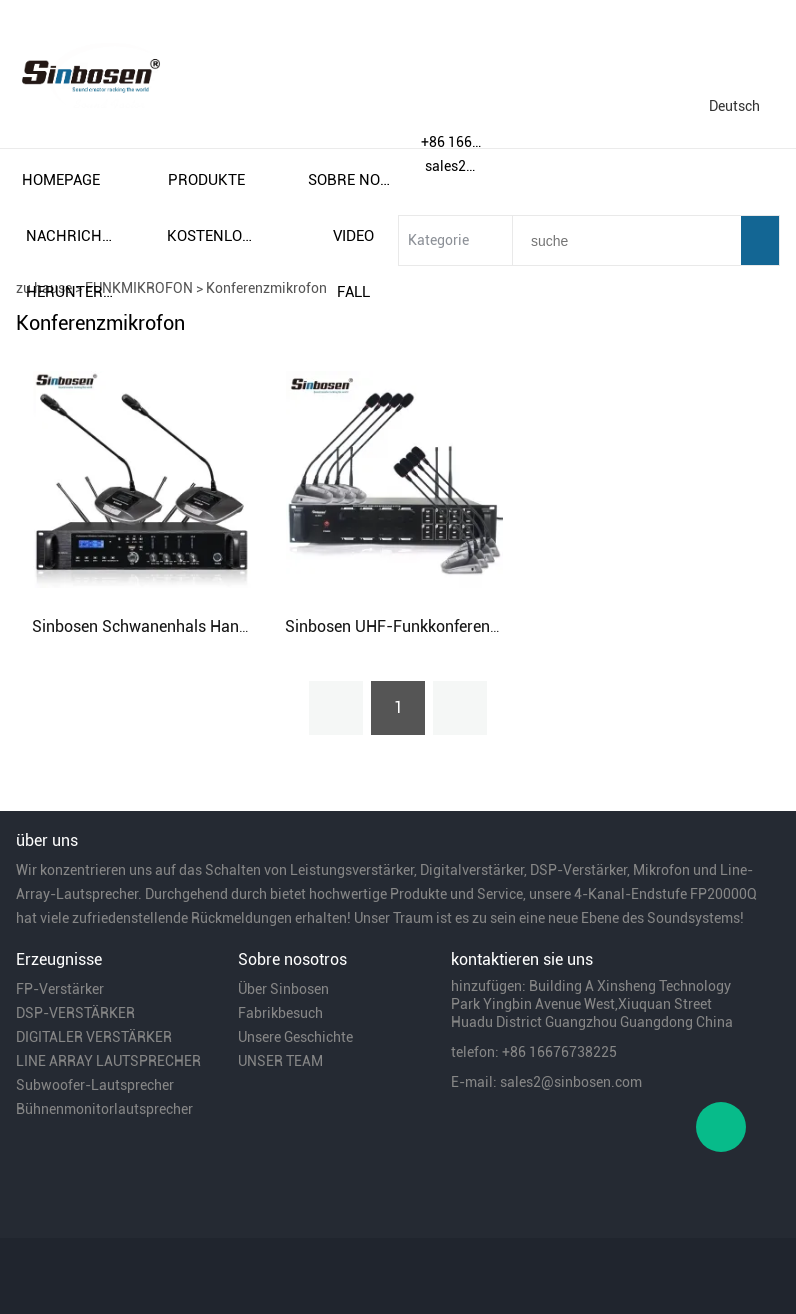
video (353, 236)
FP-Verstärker (60, 989)
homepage (61, 180)
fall (353, 292)
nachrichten (71, 236)
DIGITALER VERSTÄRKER (94, 1037)
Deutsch (734, 106)
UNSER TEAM (280, 1061)
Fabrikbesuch (280, 1013)
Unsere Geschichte (295, 1037)
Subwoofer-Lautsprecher (95, 1085)
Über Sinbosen (283, 989)
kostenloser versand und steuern (212, 236)
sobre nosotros (353, 180)
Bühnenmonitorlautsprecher (104, 1109)
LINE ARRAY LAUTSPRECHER (108, 1061)
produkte (206, 180)
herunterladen (71, 292)
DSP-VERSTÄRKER (75, 1013)
